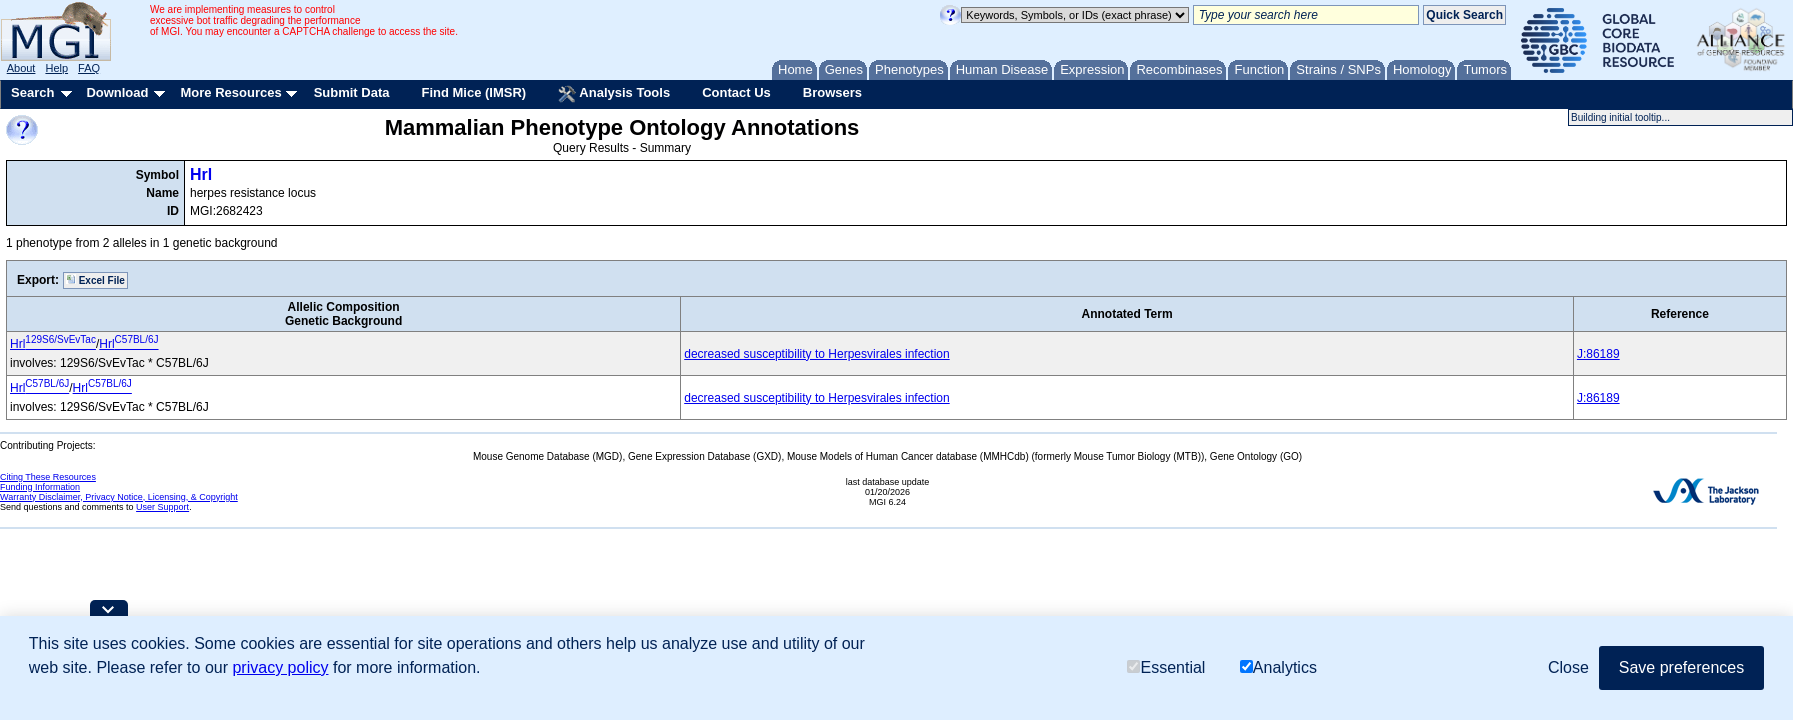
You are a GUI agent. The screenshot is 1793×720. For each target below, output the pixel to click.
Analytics (1278, 667)
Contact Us (736, 92)
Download (117, 92)
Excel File (95, 280)
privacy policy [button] (280, 667)
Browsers (832, 92)
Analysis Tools (614, 94)
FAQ (89, 68)
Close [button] (1568, 667)
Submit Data (352, 92)
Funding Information (40, 487)
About (21, 68)
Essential (1166, 667)
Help (56, 68)
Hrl (201, 174)
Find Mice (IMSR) (473, 92)
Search (32, 92)
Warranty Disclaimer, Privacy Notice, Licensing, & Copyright (119, 497)
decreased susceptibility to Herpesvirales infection (816, 354)
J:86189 (1598, 354)
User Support (162, 507)
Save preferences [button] (1681, 667)
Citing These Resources (48, 477)
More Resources (230, 92)
